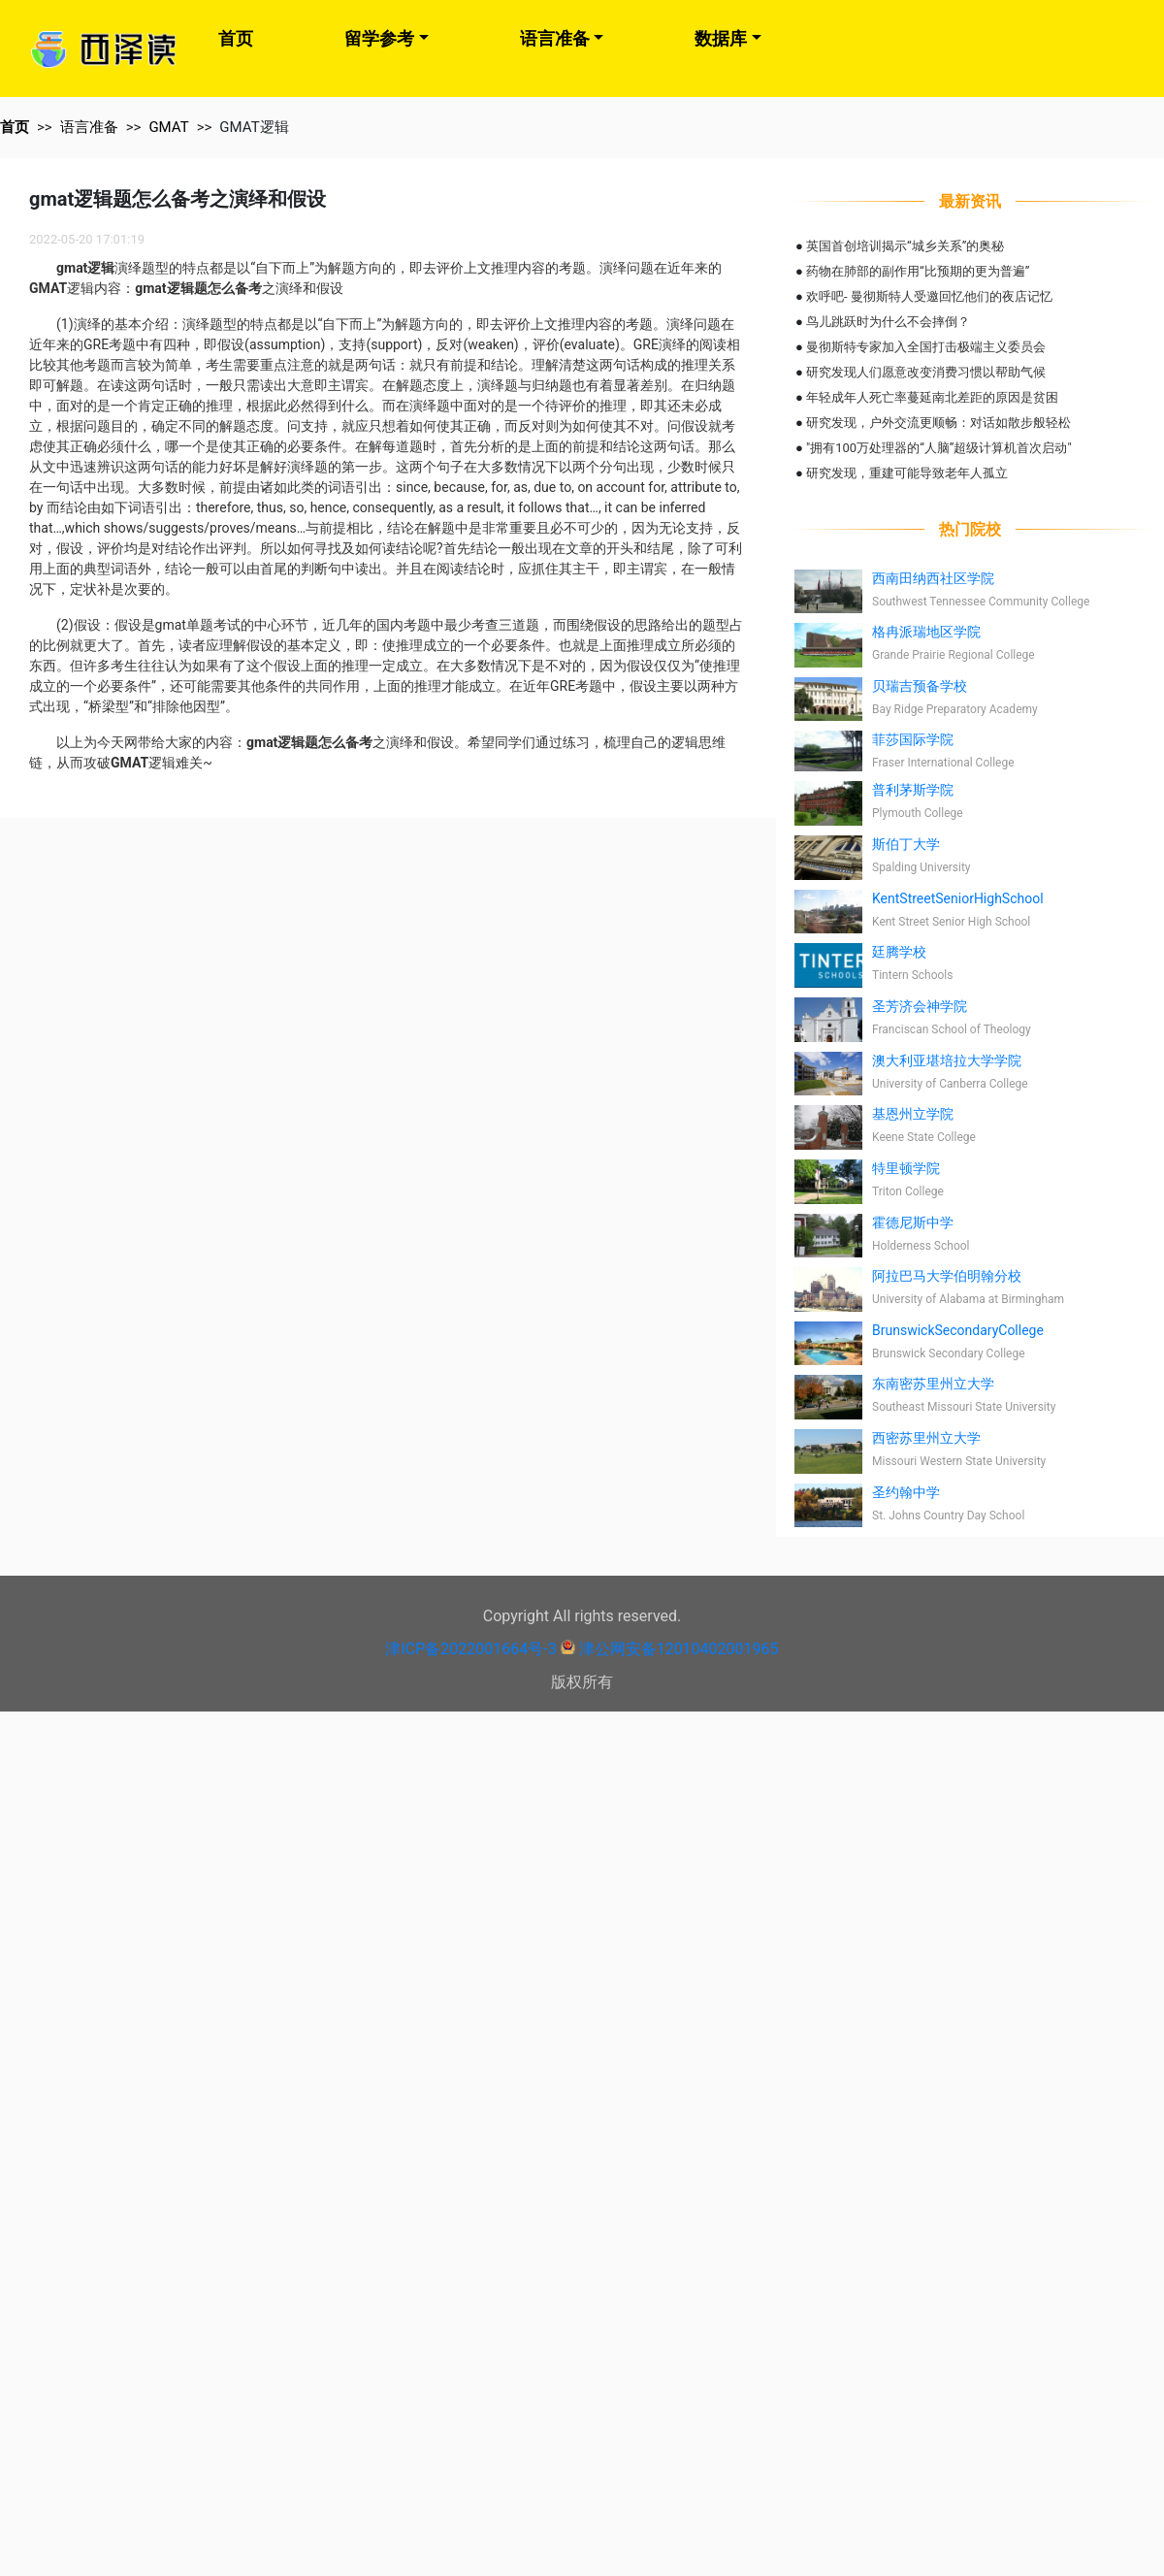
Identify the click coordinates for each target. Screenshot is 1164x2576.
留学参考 (379, 38)
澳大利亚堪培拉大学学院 (946, 1060)
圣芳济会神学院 (919, 1006)
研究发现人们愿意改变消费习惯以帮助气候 (926, 372)
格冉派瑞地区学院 (926, 631)
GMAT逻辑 (253, 127)
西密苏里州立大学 (926, 1438)
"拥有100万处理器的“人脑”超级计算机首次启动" (939, 447)
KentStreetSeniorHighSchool (958, 898)
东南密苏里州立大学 (933, 1383)
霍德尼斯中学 (913, 1222)
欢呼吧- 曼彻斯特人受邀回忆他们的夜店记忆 (929, 296)
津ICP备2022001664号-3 (470, 1649)
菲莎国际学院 (913, 739)
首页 (235, 38)
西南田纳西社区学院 (933, 578)
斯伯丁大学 (906, 844)
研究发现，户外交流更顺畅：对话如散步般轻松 (938, 422)
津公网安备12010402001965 (679, 1649)
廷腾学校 (899, 952)
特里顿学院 (906, 1168)
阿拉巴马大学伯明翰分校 (946, 1276)
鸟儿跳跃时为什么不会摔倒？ (888, 321)
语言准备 (555, 38)
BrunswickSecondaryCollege (958, 1330)
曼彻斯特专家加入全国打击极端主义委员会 (926, 347)
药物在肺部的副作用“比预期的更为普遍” (917, 271)
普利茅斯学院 (913, 790)
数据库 (721, 38)
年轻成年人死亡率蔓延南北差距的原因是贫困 (932, 397)
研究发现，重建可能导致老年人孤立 (907, 473)
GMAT (168, 127)
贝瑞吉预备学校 (919, 686)
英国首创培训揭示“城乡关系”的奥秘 (905, 246)
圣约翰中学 (906, 1492)
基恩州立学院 (913, 1114)
